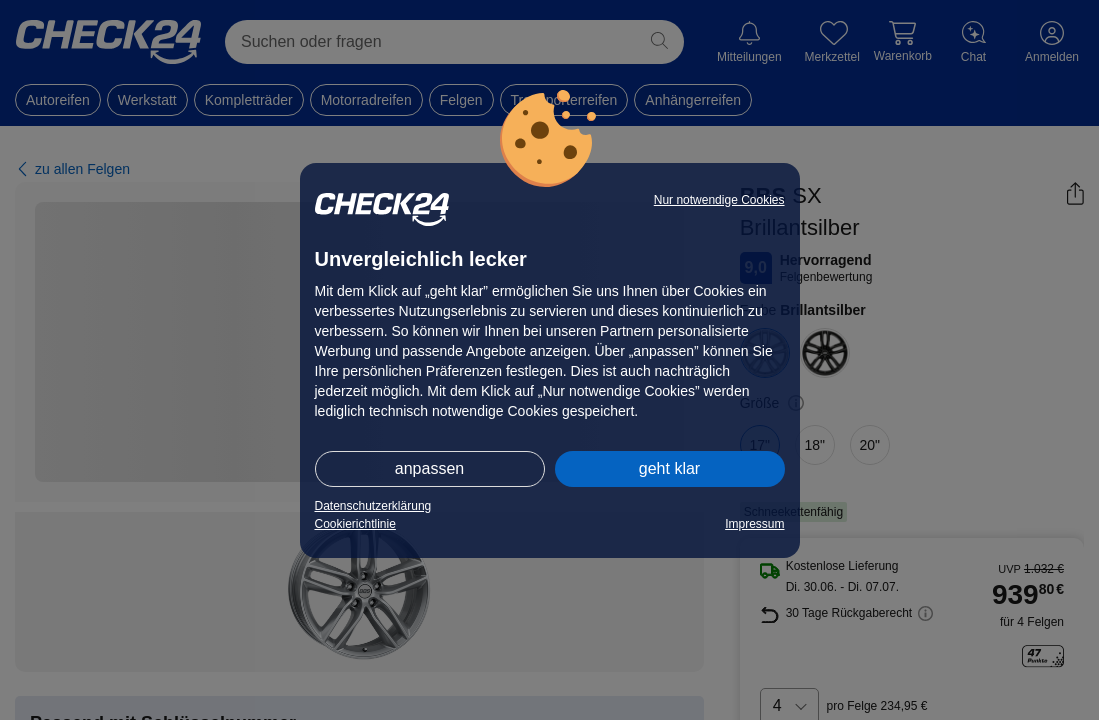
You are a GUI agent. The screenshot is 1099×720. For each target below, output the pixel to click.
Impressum (754, 524)
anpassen (429, 468)
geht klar (669, 468)
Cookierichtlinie (355, 524)
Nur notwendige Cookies (719, 200)
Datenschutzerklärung (373, 506)
